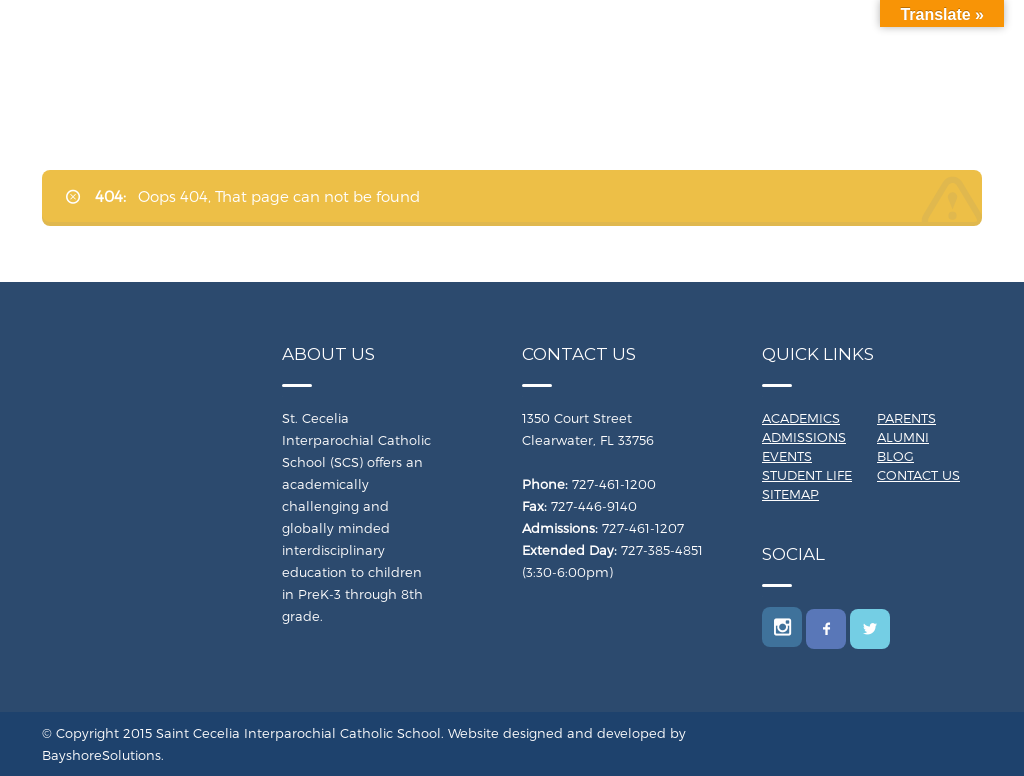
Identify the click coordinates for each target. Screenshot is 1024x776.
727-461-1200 (614, 484)
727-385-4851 (662, 550)
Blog (895, 456)
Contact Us (918, 475)
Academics (801, 418)
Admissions (804, 437)
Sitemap (790, 494)
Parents (906, 418)
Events (787, 456)
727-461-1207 (643, 528)
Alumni (903, 437)
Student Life (807, 475)
